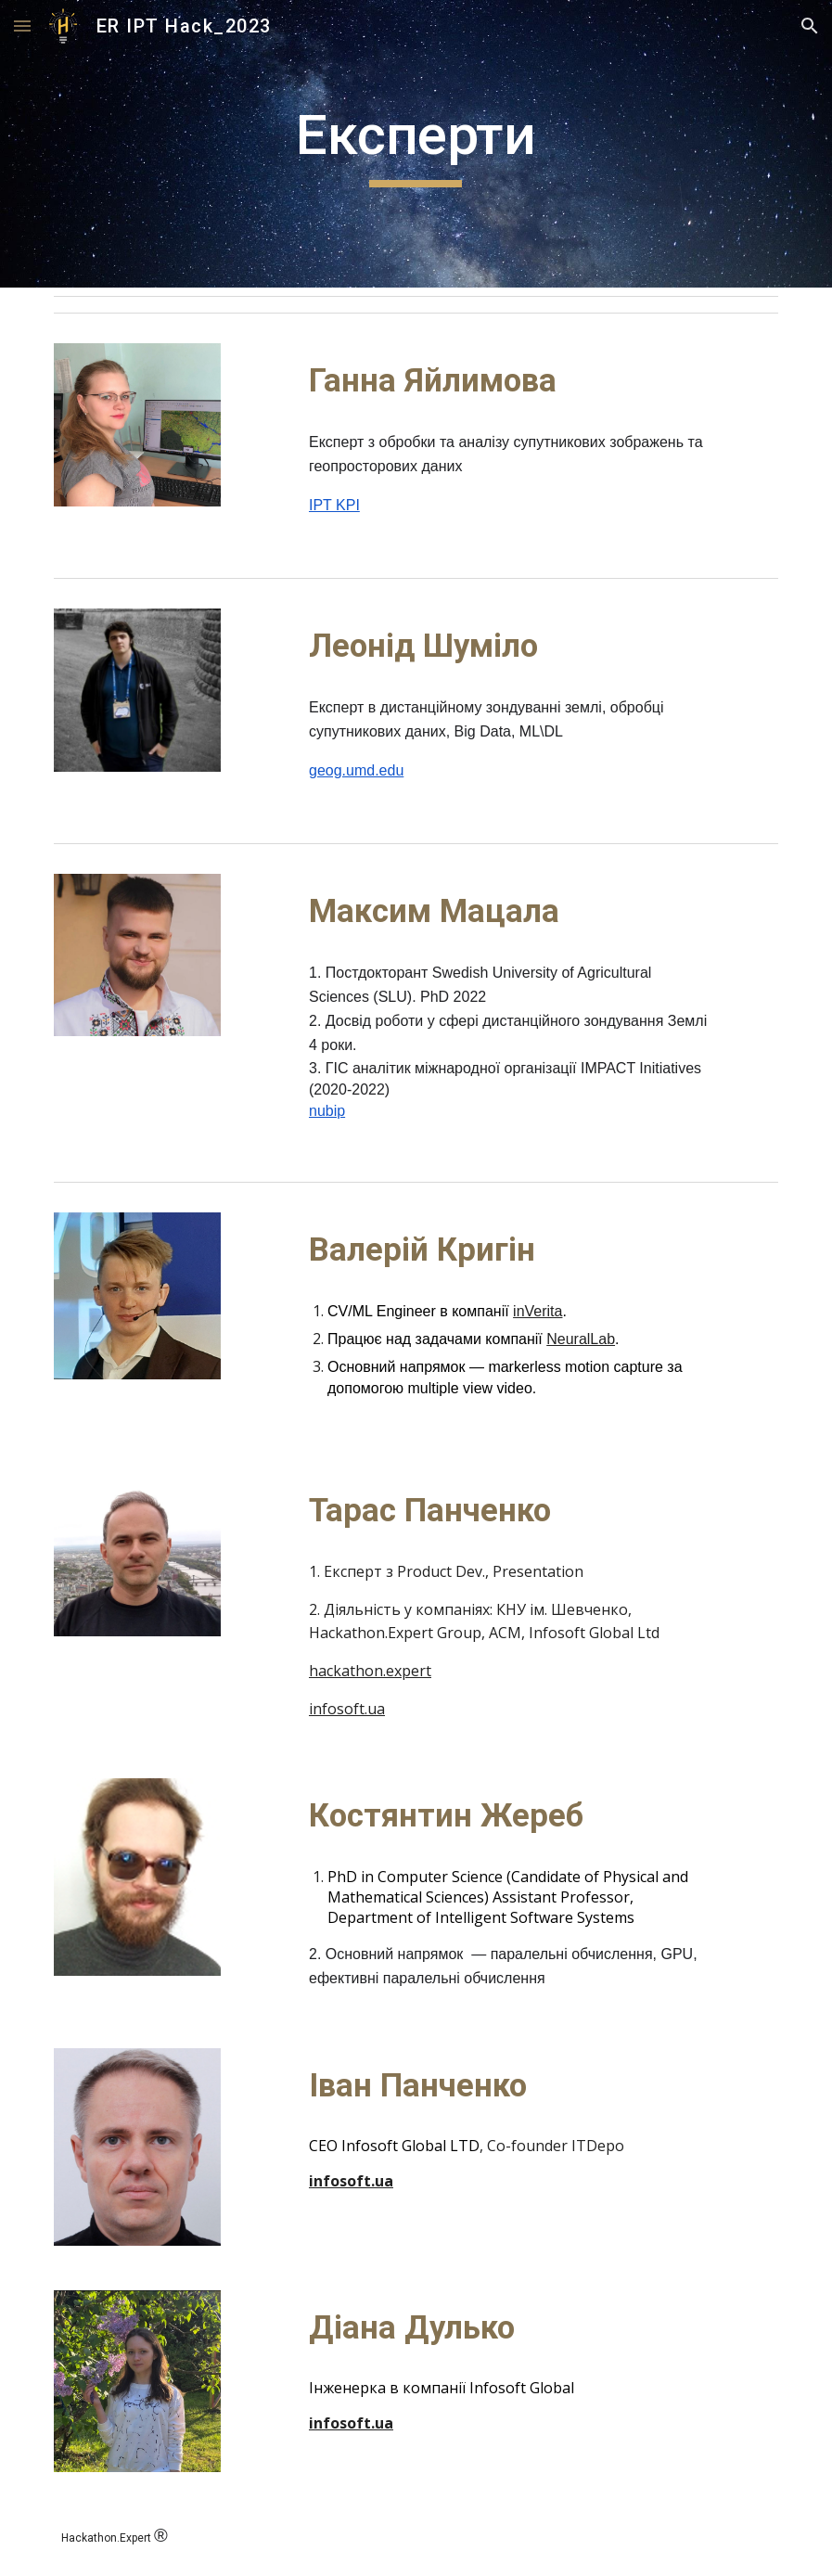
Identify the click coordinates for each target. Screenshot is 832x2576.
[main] (415, 144)
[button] (22, 25)
